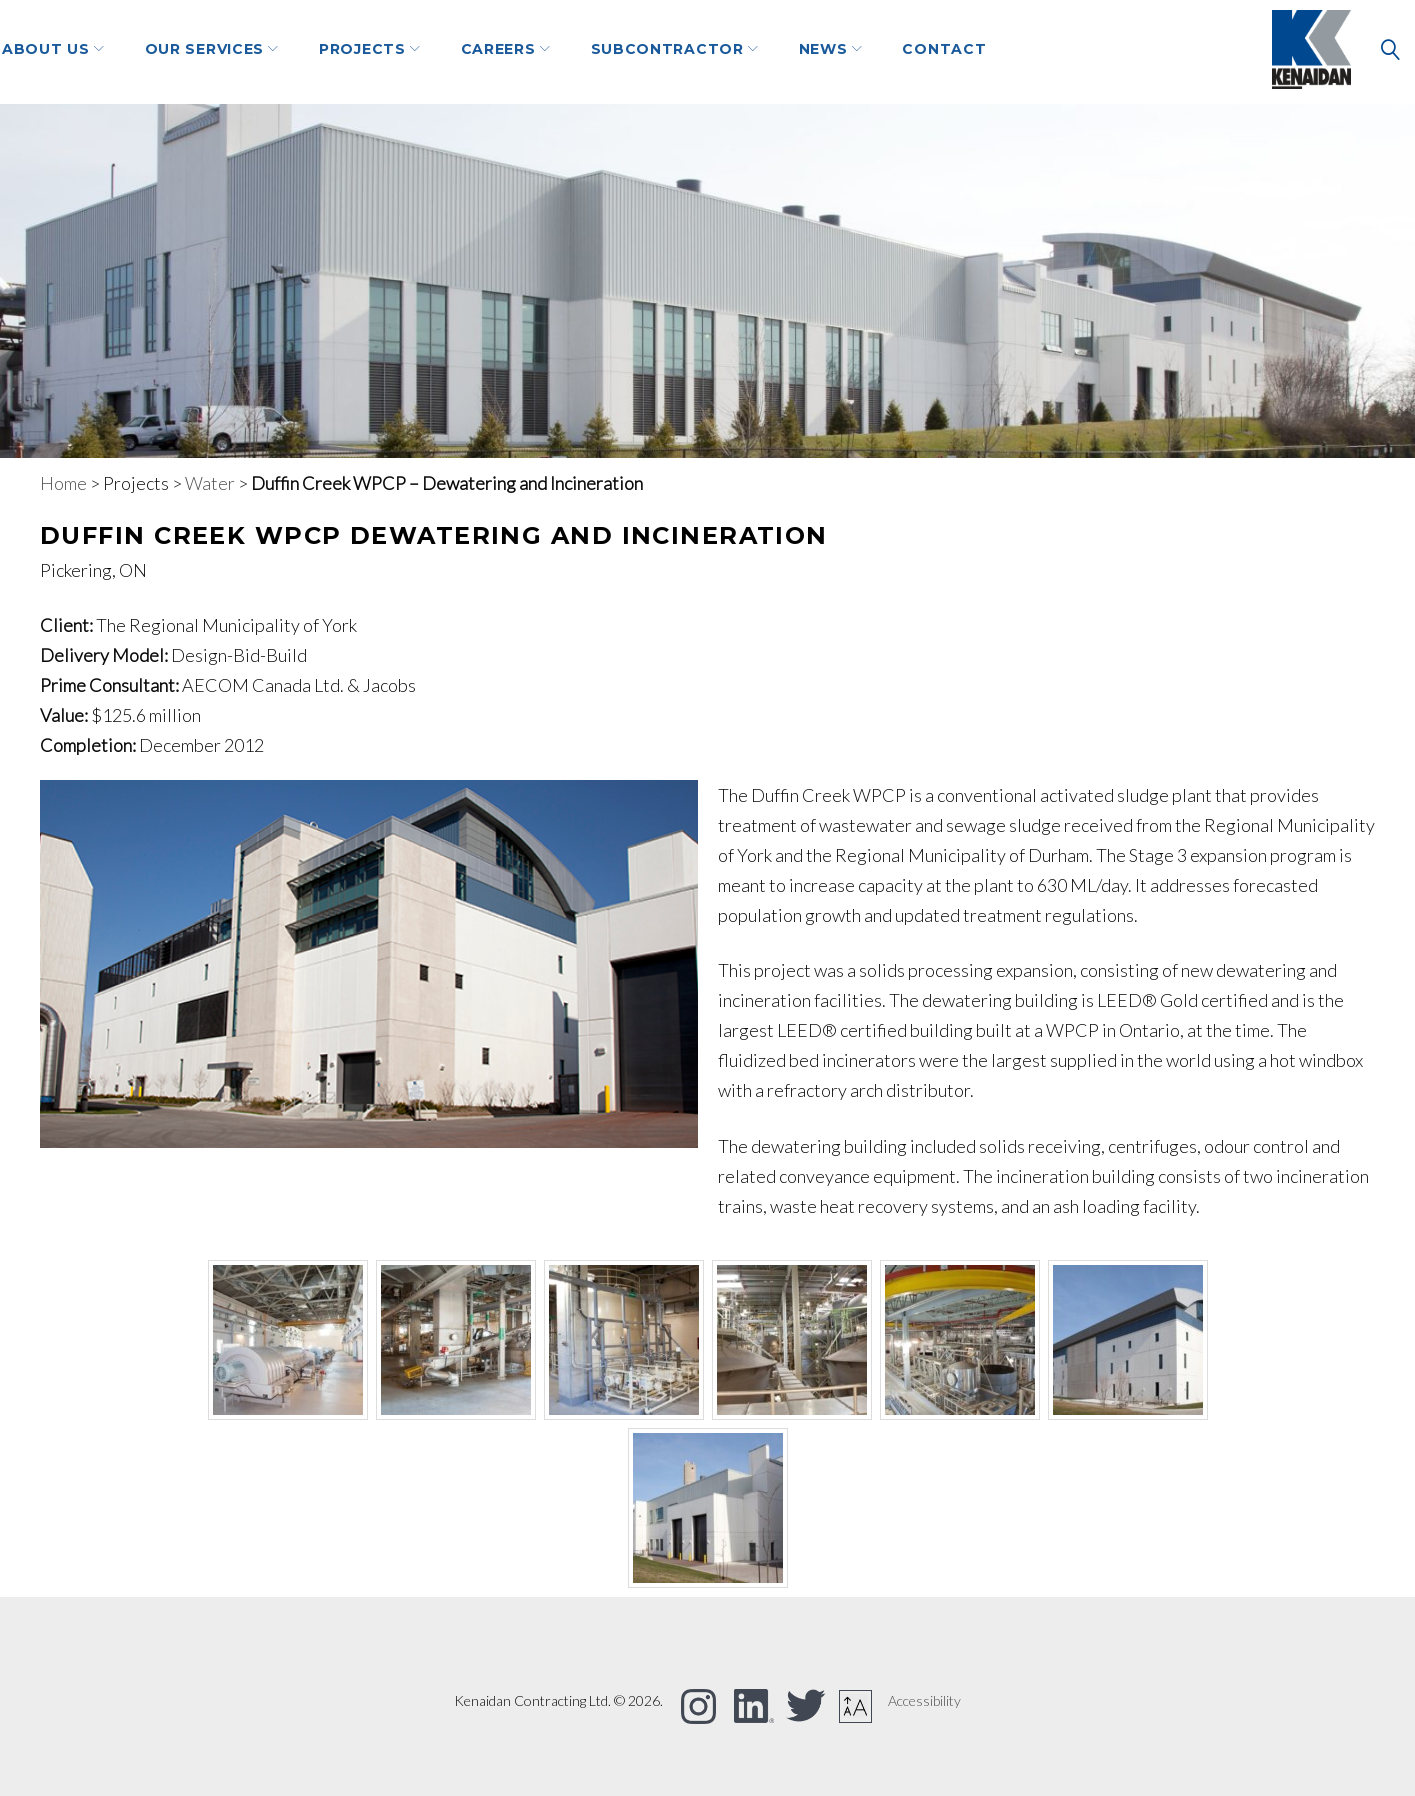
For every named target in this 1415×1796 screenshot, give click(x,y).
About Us (170, 51)
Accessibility (924, 1700)
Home (63, 483)
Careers (622, 51)
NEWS (947, 51)
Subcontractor (791, 51)
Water (210, 483)
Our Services (328, 51)
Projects (486, 51)
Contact (1068, 51)
